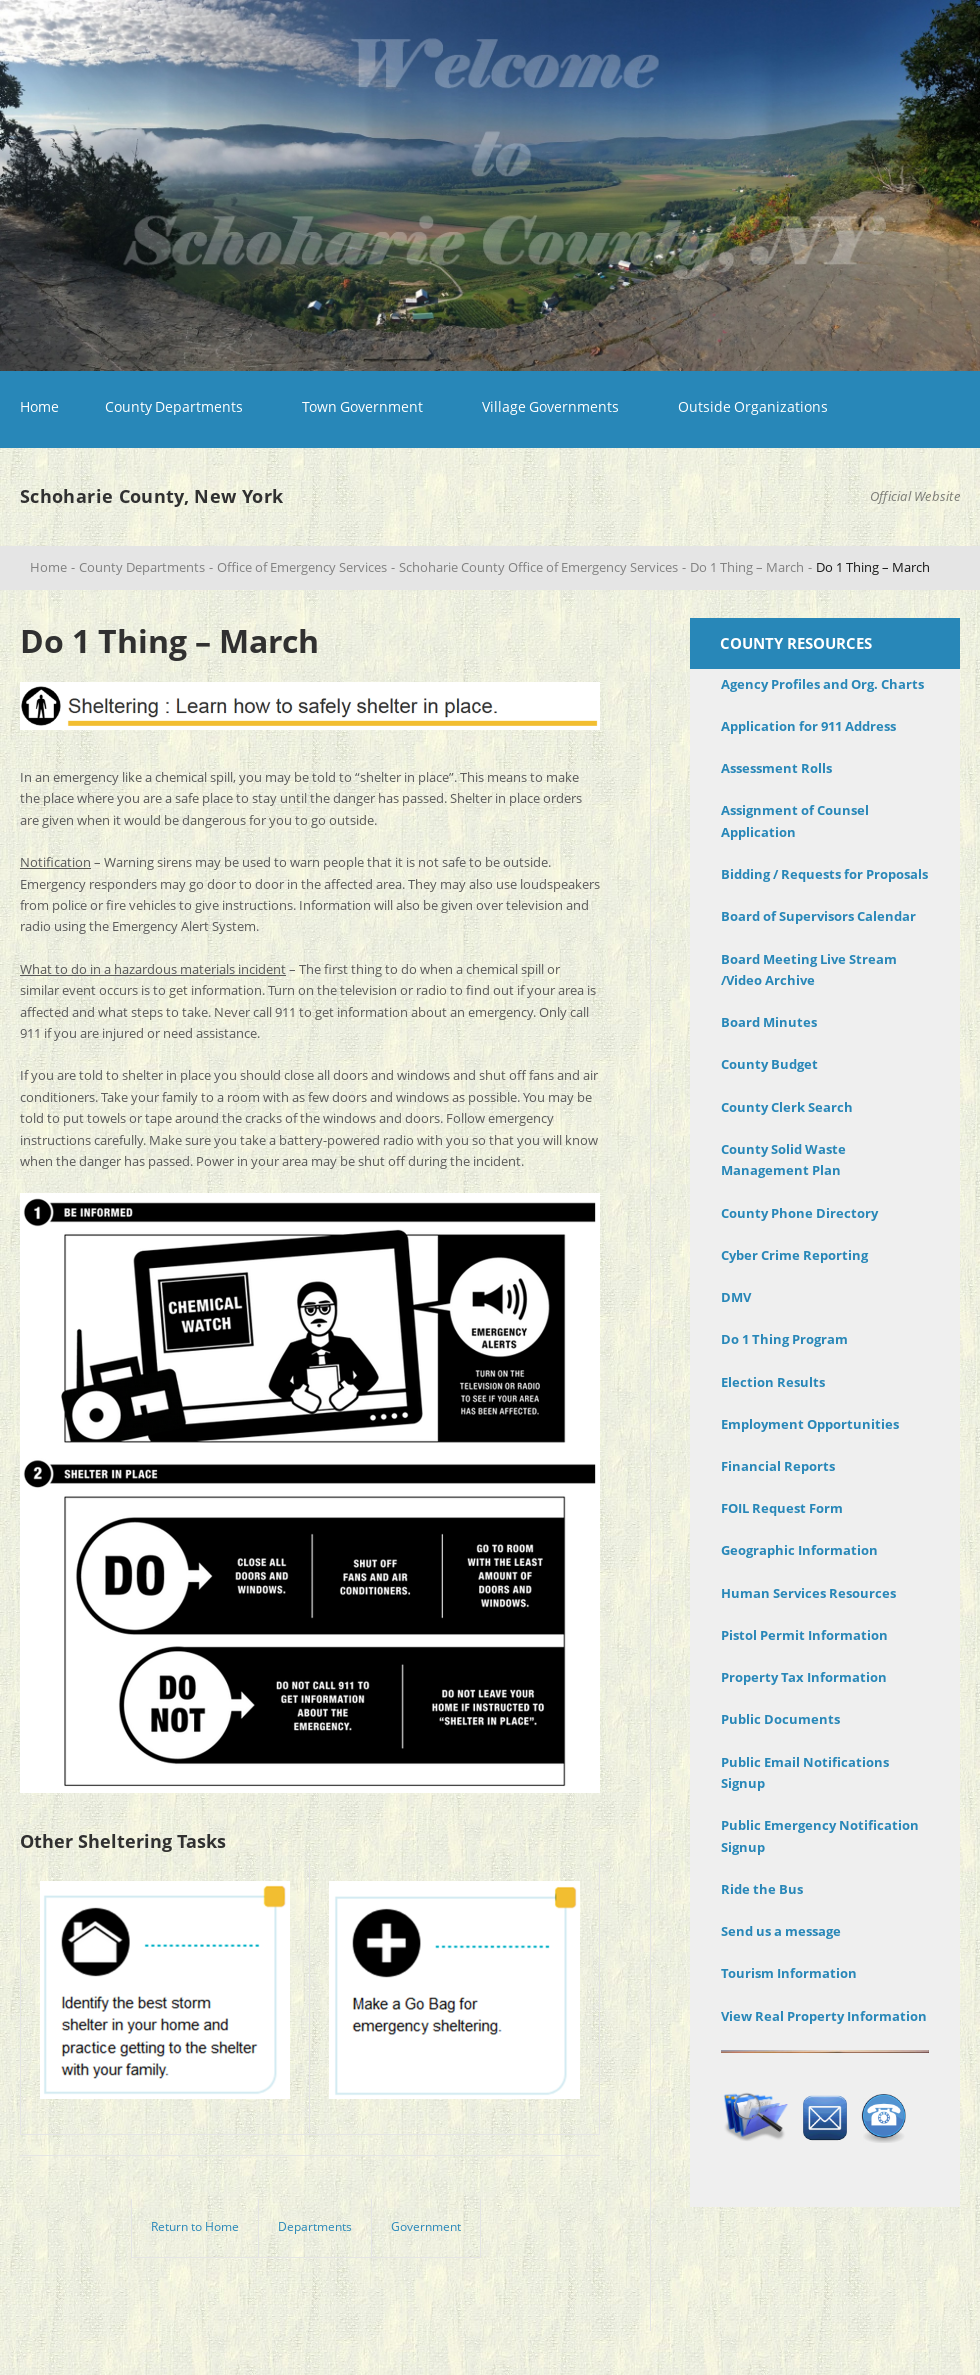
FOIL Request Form (782, 1508)
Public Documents (780, 1719)
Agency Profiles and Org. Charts (822, 684)
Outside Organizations (753, 406)
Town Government (362, 406)
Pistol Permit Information (804, 1635)
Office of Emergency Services (302, 567)
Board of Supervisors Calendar (818, 916)
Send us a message (781, 1931)
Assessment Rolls (776, 768)
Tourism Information (789, 1973)
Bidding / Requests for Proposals (824, 874)
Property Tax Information (804, 1677)
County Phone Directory (799, 1213)
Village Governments (550, 406)
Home (39, 406)
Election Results (773, 1382)
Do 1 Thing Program (784, 1339)
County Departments (174, 406)
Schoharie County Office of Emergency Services (538, 567)
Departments (315, 2226)
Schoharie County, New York (151, 496)
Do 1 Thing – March (747, 567)
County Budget (769, 1064)
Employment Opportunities (810, 1424)
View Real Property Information (824, 2016)
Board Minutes (769, 1022)
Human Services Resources (808, 1593)
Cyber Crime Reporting (794, 1255)
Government (426, 2226)
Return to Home (195, 2226)
